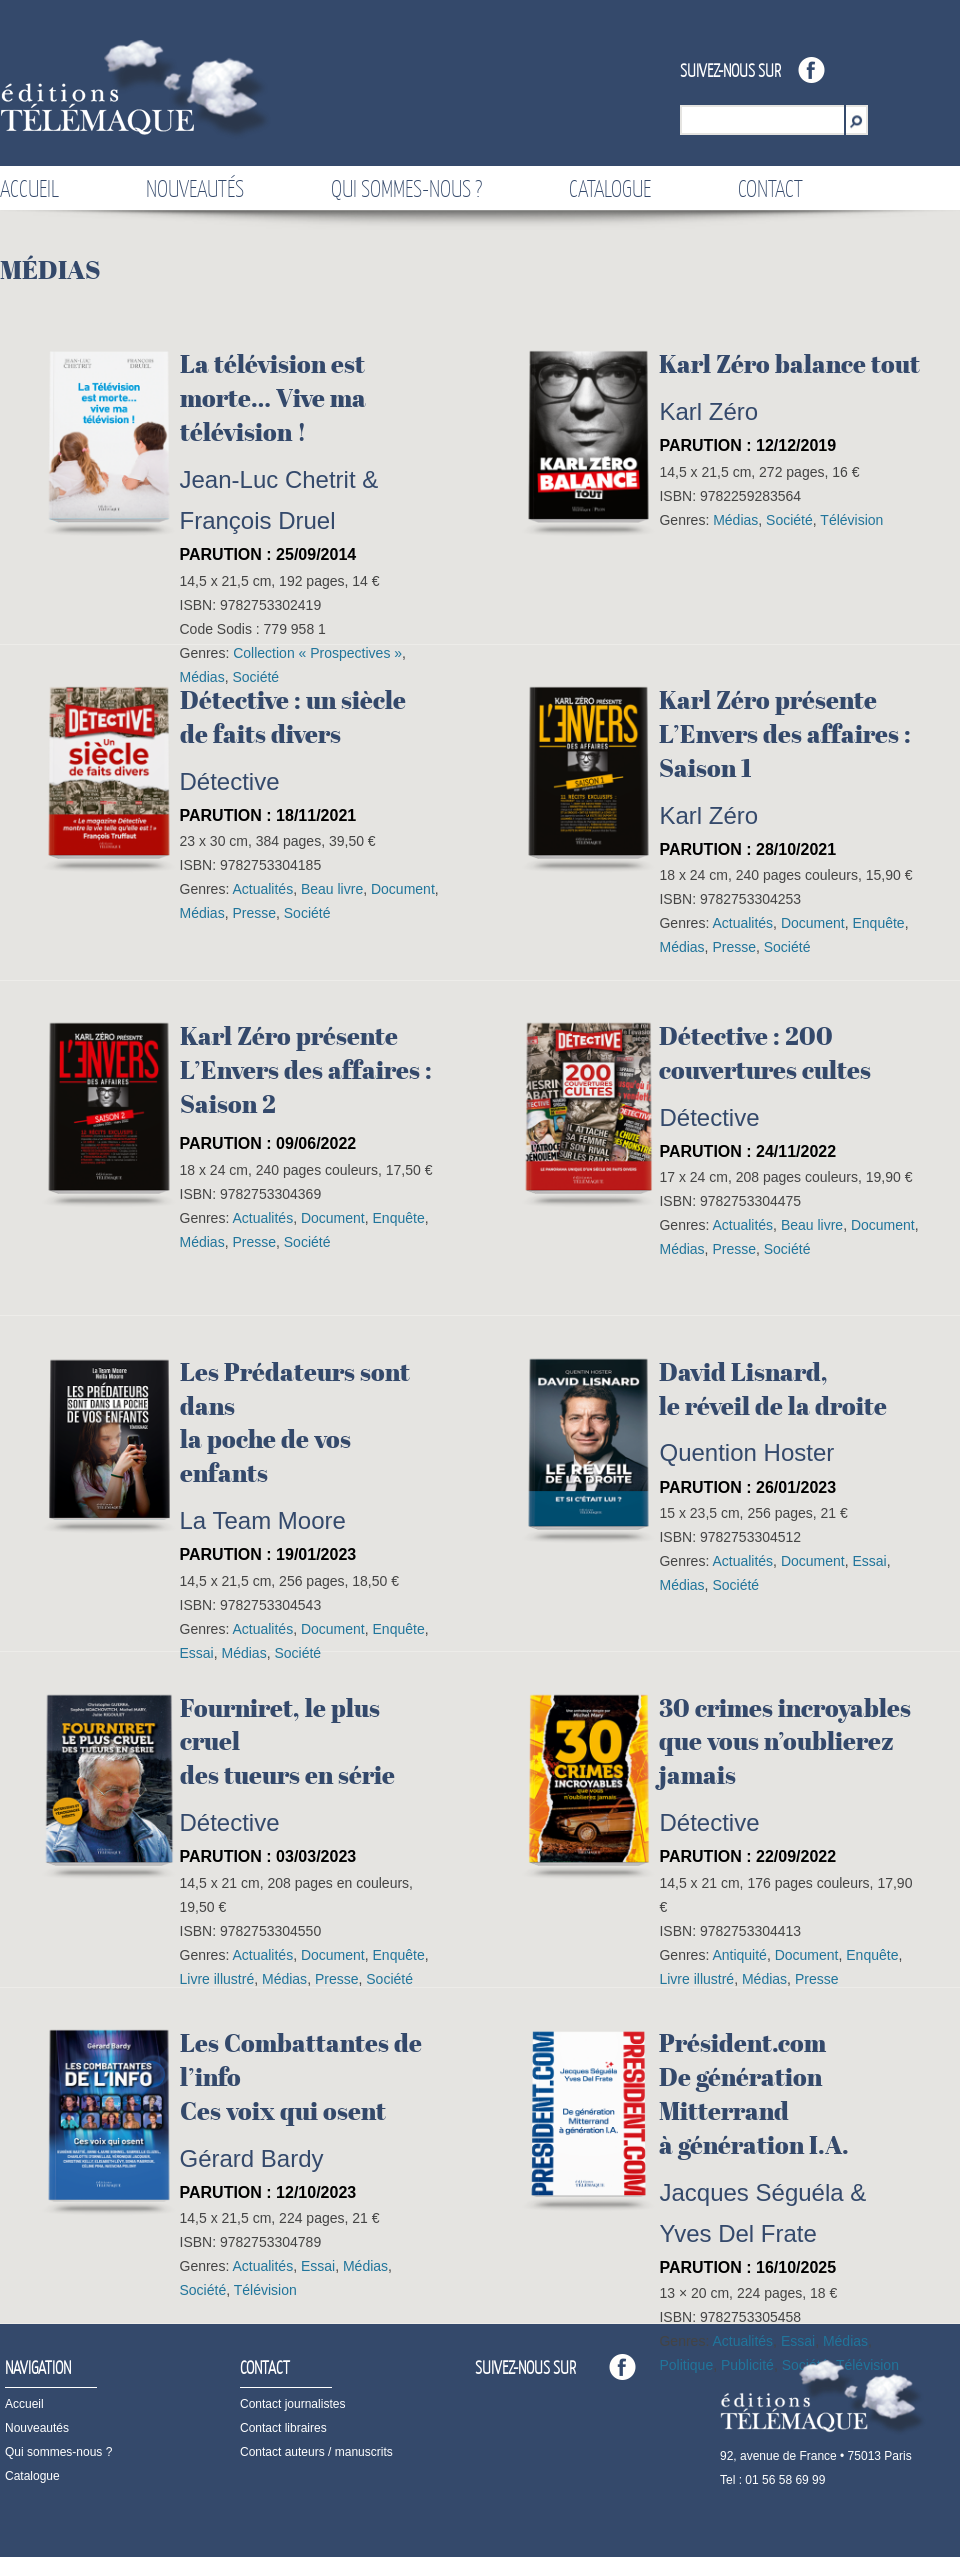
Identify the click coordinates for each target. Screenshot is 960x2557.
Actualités (262, 889)
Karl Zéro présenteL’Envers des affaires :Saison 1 (785, 734)
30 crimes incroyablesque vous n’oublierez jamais (785, 1742)
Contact (770, 188)
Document (403, 889)
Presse (254, 913)
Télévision (851, 520)
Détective (230, 781)
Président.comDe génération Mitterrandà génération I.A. (754, 2093)
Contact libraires (283, 2428)
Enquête (878, 923)
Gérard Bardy (252, 2158)
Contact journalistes (292, 2404)
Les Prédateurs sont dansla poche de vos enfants (295, 1422)
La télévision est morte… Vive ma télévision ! (273, 398)
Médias (735, 520)
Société (789, 520)
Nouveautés (195, 188)
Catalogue (610, 188)
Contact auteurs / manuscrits (316, 2452)
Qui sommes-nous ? (406, 188)
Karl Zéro (708, 411)
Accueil (29, 188)
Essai (869, 1561)
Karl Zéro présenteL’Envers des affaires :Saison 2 (306, 1070)
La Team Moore (263, 1520)
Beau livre (332, 889)
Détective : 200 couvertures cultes (765, 1053)
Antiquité (739, 1955)
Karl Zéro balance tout (789, 364)
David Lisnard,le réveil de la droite (773, 1389)
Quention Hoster (746, 1452)
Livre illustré (217, 1979)
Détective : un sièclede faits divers (293, 717)
